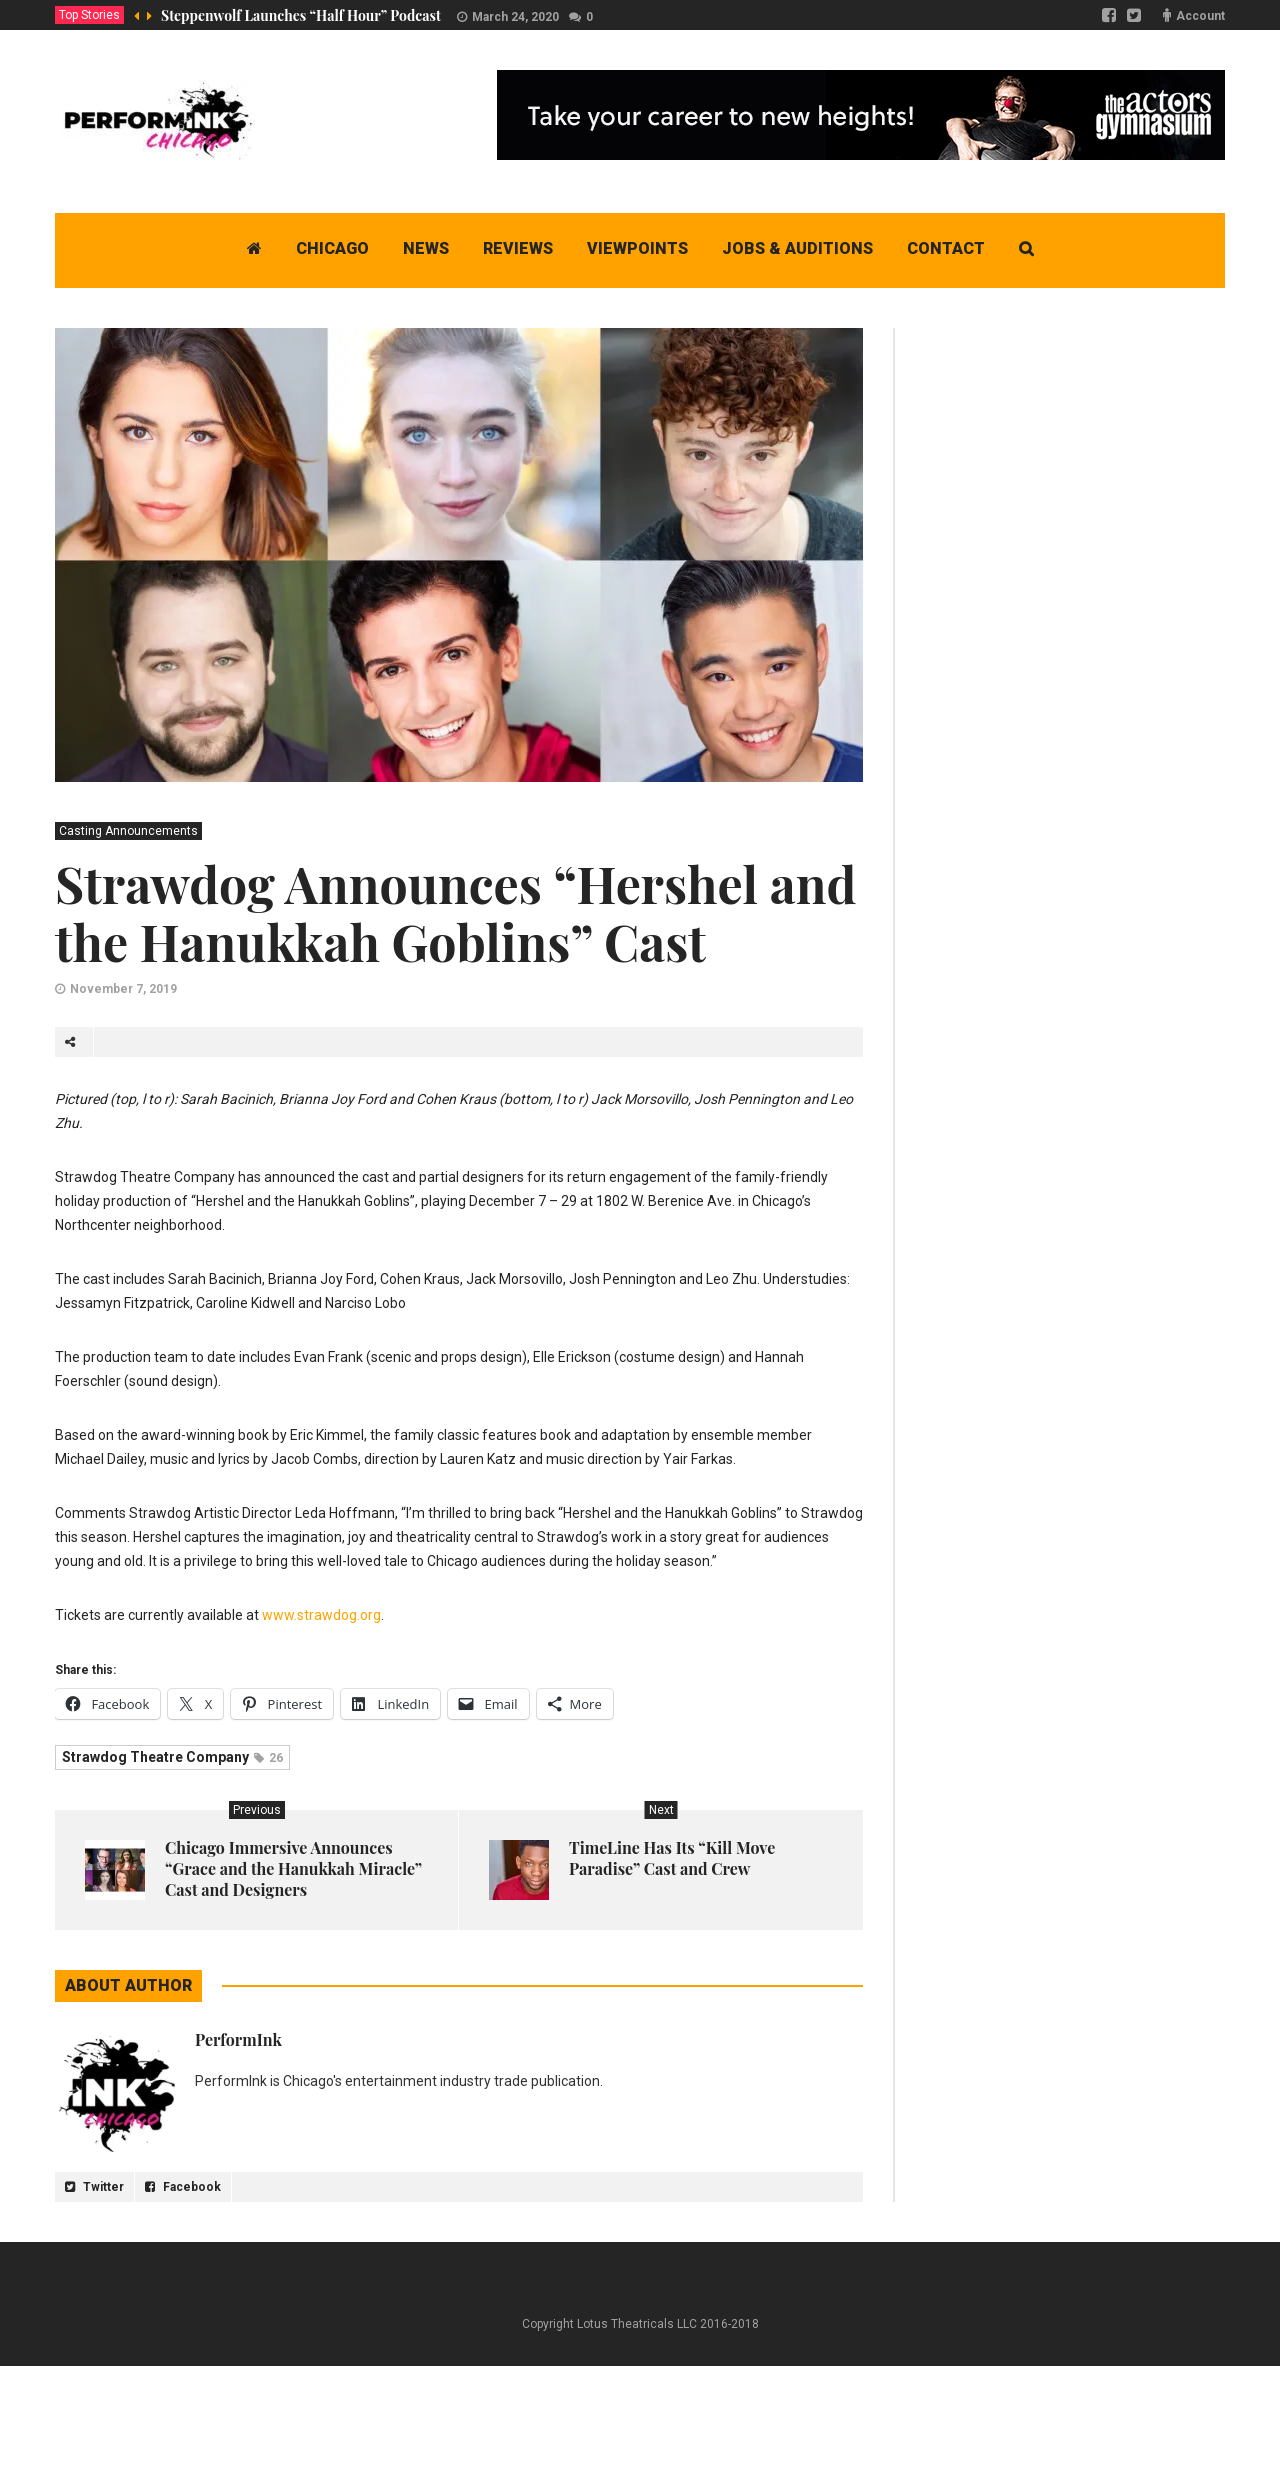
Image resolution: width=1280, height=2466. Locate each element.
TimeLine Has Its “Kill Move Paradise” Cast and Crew (672, 1858)
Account (1200, 16)
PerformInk (238, 2039)
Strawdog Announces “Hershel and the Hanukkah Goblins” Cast (455, 912)
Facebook (183, 2187)
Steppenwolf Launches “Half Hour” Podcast (301, 15)
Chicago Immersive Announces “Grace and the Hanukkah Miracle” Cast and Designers (293, 1868)
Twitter (94, 2187)
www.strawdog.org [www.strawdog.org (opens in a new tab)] (321, 1615)
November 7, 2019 (123, 989)
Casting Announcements (128, 831)
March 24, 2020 (515, 17)
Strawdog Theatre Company (172, 1757)
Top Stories (89, 15)
